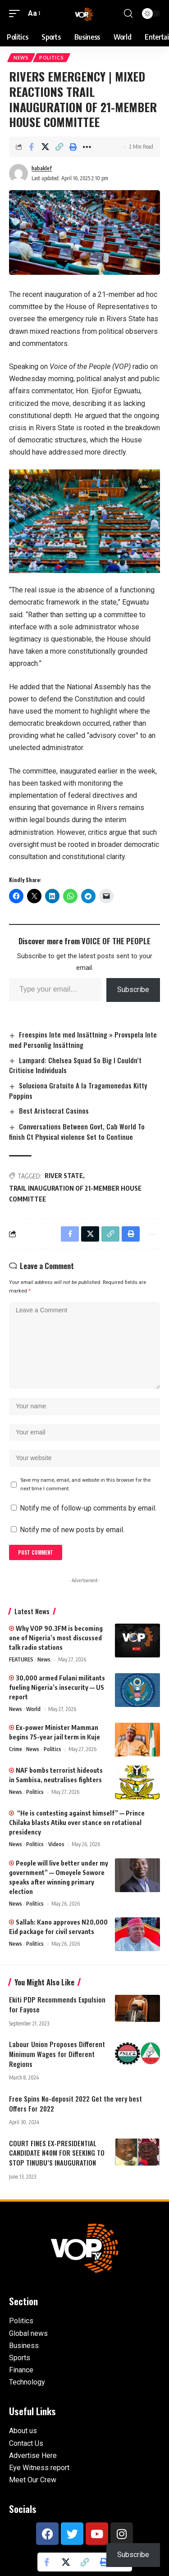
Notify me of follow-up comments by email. (88, 1508)
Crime (15, 1749)
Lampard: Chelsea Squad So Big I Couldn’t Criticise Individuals (75, 1065)
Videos (56, 1844)
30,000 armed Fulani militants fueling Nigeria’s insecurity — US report (57, 1687)
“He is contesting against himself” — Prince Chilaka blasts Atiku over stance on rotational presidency (77, 1822)
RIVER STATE (64, 1175)
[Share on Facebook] (31, 147)
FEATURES (21, 1659)
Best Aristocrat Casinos (54, 1110)
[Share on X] (45, 147)
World (33, 1709)
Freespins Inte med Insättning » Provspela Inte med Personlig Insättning (83, 1039)
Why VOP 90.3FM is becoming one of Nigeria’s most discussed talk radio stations (56, 1638)
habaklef (42, 168)
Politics (51, 57)
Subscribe (133, 989)
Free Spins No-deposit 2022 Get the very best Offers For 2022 (75, 2103)
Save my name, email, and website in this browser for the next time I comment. (85, 1484)
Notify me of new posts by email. (72, 1529)
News (21, 57)
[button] (16, 13)
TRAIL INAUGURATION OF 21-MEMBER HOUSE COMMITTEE (75, 1193)
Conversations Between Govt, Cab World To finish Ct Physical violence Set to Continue (77, 1131)
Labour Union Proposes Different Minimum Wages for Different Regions (57, 2054)
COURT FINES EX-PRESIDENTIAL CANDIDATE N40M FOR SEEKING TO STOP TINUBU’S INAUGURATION (57, 2153)
